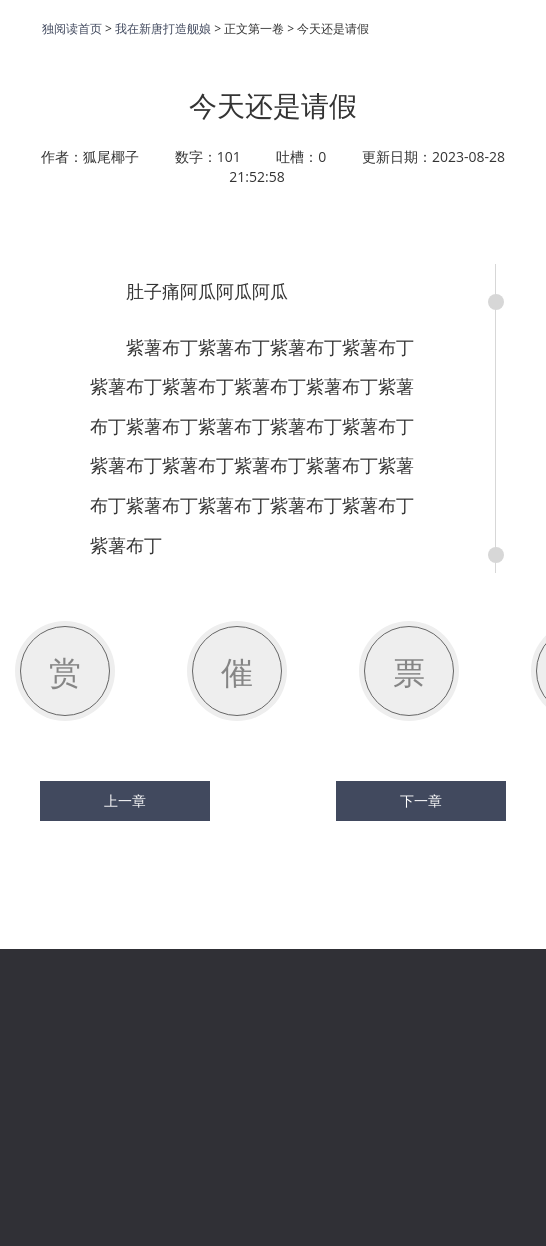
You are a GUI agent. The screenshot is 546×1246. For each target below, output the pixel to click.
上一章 (125, 801)
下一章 (421, 801)
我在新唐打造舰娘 (163, 28)
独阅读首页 (72, 28)
